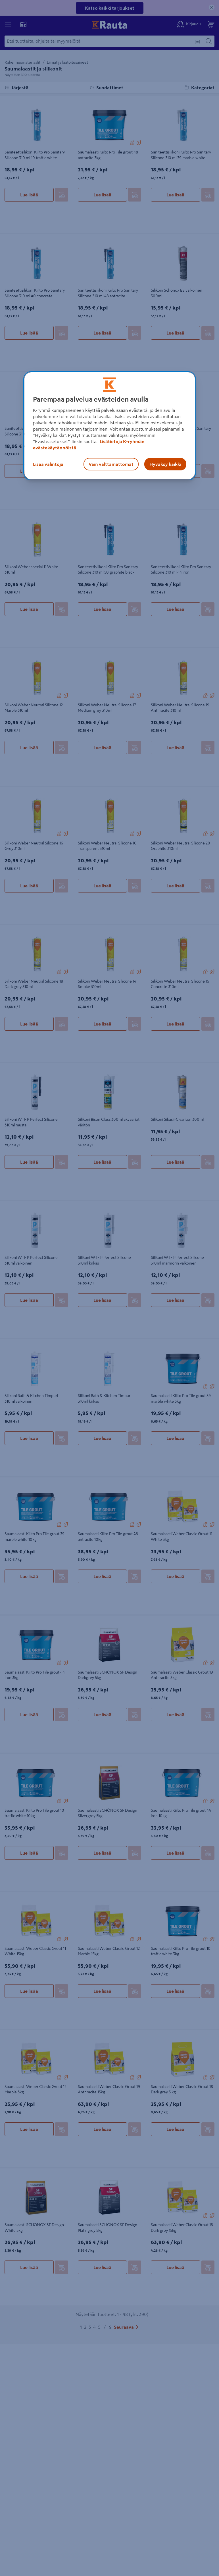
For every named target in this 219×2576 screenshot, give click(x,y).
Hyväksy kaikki (165, 464)
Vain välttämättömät (111, 464)
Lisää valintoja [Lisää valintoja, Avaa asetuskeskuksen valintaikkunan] (48, 464)
